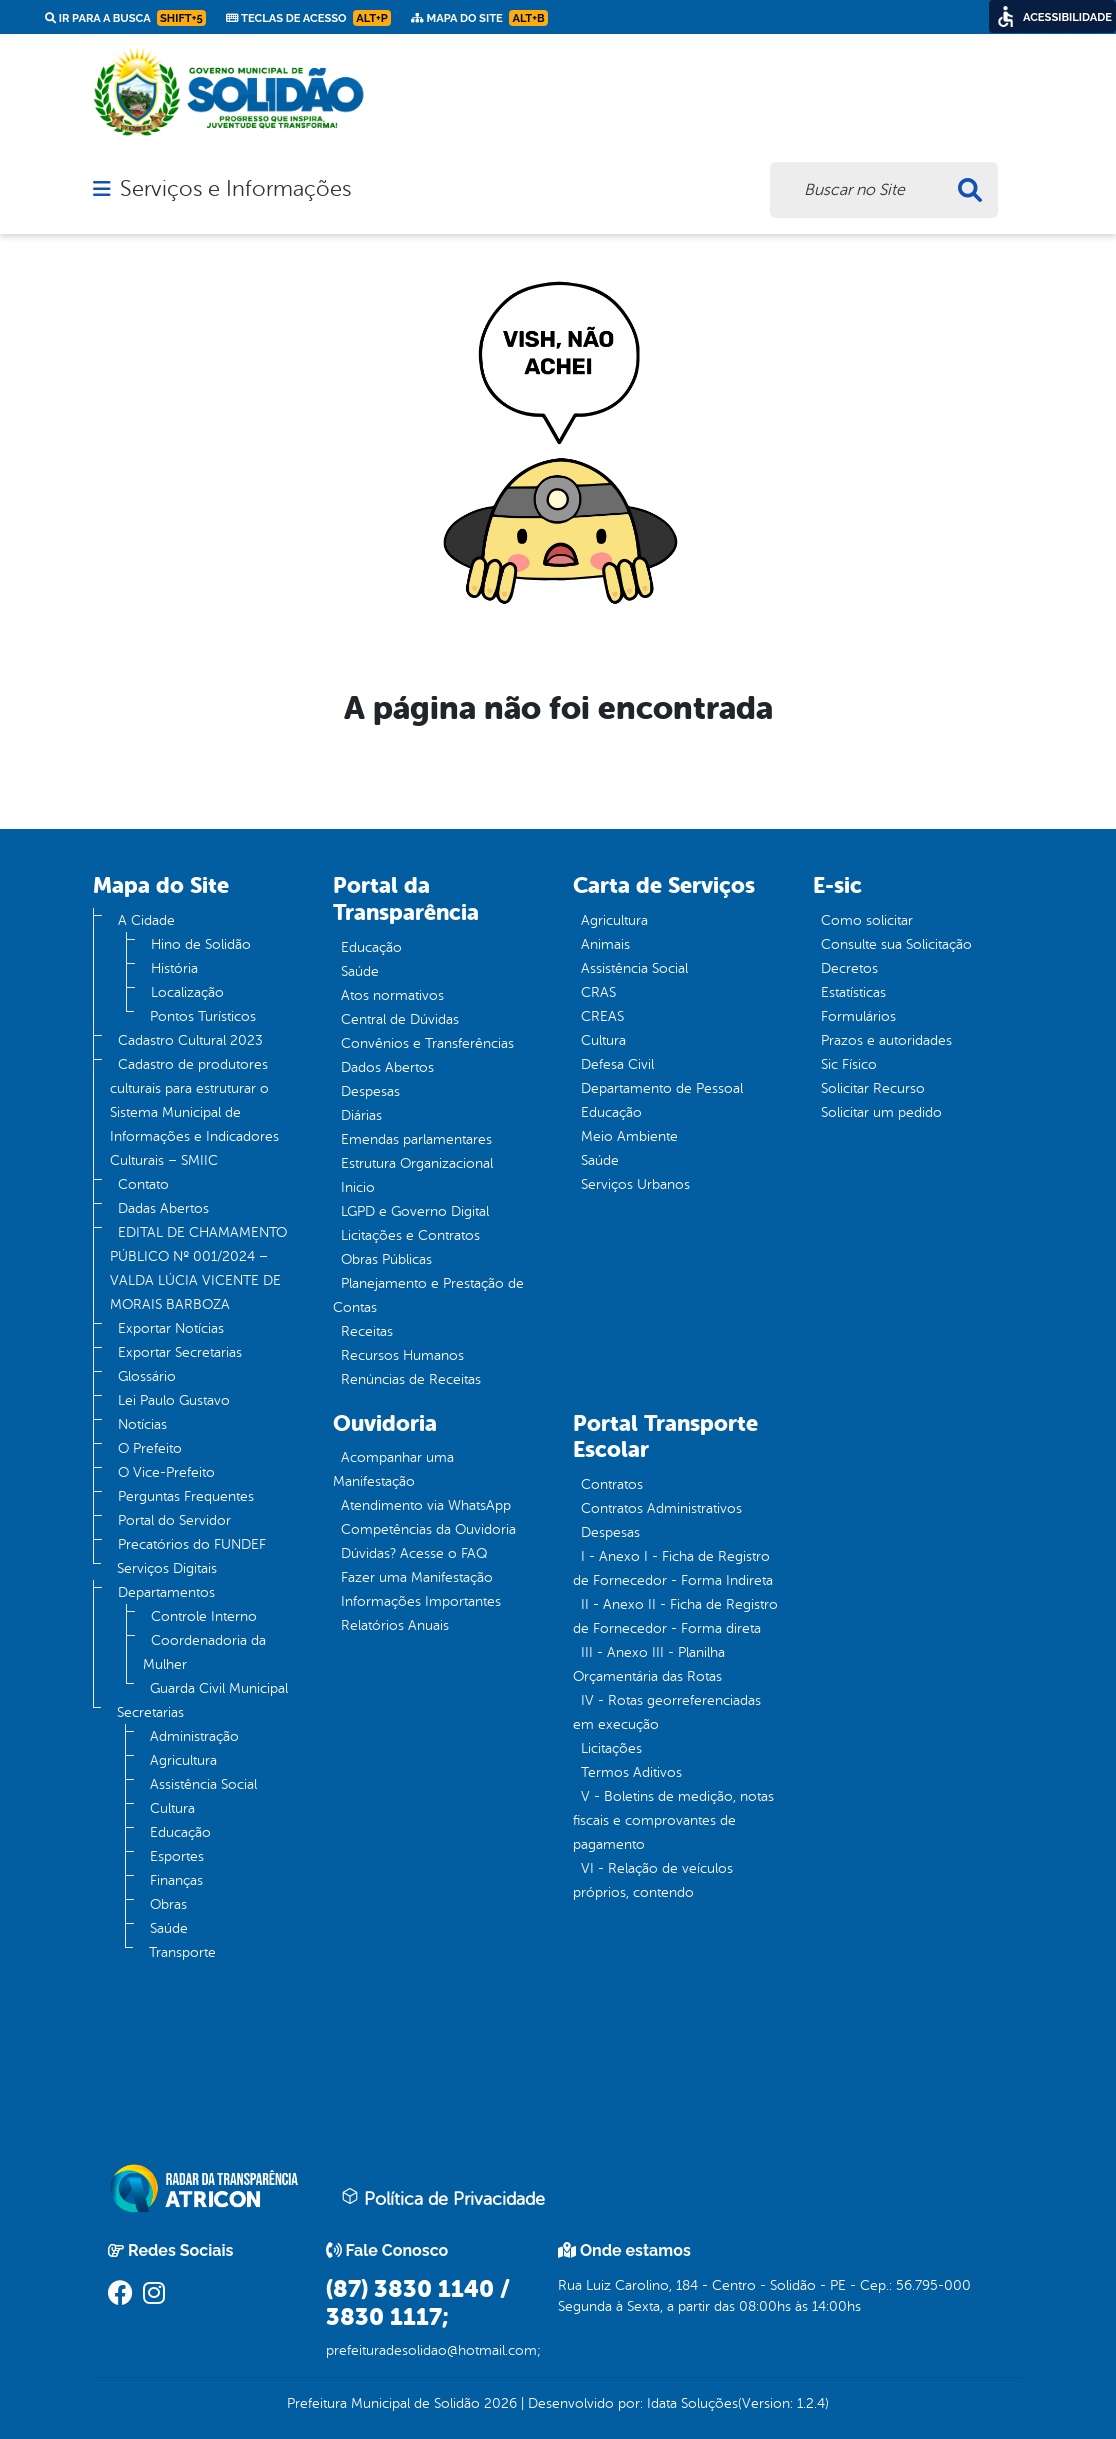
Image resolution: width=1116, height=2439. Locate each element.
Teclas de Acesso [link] (308, 18)
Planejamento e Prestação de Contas (428, 1295)
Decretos (849, 968)
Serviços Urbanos (635, 1184)
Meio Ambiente (629, 1136)
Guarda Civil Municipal (219, 1688)
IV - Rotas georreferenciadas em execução (667, 1712)
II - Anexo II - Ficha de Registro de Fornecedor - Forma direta (675, 1616)
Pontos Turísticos (203, 1016)
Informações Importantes (421, 1601)
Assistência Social (203, 1784)
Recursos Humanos (402, 1355)
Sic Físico (849, 1064)
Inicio (358, 1187)
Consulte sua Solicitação (896, 944)
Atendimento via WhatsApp (426, 1505)
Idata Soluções (692, 2403)
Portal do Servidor (174, 1520)
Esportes (177, 1856)
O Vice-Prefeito (166, 1472)
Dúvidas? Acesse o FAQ (414, 1553)
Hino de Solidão (201, 944)
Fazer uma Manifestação (417, 1577)
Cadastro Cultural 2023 (190, 1040)
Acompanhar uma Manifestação (393, 1469)
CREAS (602, 1016)
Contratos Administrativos (661, 1508)
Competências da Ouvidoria (428, 1529)
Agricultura (183, 1760)
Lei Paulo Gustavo (174, 1400)
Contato (143, 1184)
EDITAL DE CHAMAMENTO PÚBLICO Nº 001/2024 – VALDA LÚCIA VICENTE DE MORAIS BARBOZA (198, 1268)
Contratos (612, 1484)
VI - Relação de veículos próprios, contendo (653, 1880)
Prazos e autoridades (886, 1040)
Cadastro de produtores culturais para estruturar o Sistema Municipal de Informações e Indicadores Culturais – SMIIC (194, 1112)
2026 (498, 2403)
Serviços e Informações (235, 189)
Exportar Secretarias (180, 1352)
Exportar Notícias (171, 1328)
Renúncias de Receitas (411, 1379)
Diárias (361, 1115)
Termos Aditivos (631, 1772)
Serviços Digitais (167, 1568)
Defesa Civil (617, 1064)
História (174, 968)
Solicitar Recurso (873, 1088)
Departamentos (166, 1592)
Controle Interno (204, 1616)
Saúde (169, 1928)
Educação (180, 1832)
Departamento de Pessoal (662, 1088)
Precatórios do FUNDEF (192, 1544)
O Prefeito (150, 1448)
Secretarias (150, 1712)
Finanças (176, 1880)
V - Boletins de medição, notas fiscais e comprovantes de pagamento (673, 1820)
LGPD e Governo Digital (415, 1211)
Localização (187, 992)
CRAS (598, 992)
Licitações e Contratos (410, 1235)
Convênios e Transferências (427, 1043)
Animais (605, 944)
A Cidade (146, 920)
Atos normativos (392, 995)
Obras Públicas (386, 1259)
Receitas (367, 1331)
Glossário (147, 1376)
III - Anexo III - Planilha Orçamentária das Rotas (649, 1664)
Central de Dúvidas (400, 1019)
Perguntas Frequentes (186, 1496)
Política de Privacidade (443, 2198)
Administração (194, 1736)
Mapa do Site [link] (479, 18)
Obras (168, 1904)
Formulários (858, 1016)
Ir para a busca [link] (125, 18)
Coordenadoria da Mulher (204, 1652)
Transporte (182, 1952)
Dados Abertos (387, 1067)
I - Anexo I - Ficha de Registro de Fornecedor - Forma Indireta (673, 1568)
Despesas (370, 1091)
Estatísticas (853, 992)
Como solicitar (867, 920)
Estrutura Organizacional (417, 1163)
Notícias (142, 1424)
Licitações (611, 1748)
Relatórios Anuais (395, 1625)
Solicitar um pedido (881, 1112)
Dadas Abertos (163, 1208)
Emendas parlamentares (416, 1139)
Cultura (172, 1808)
